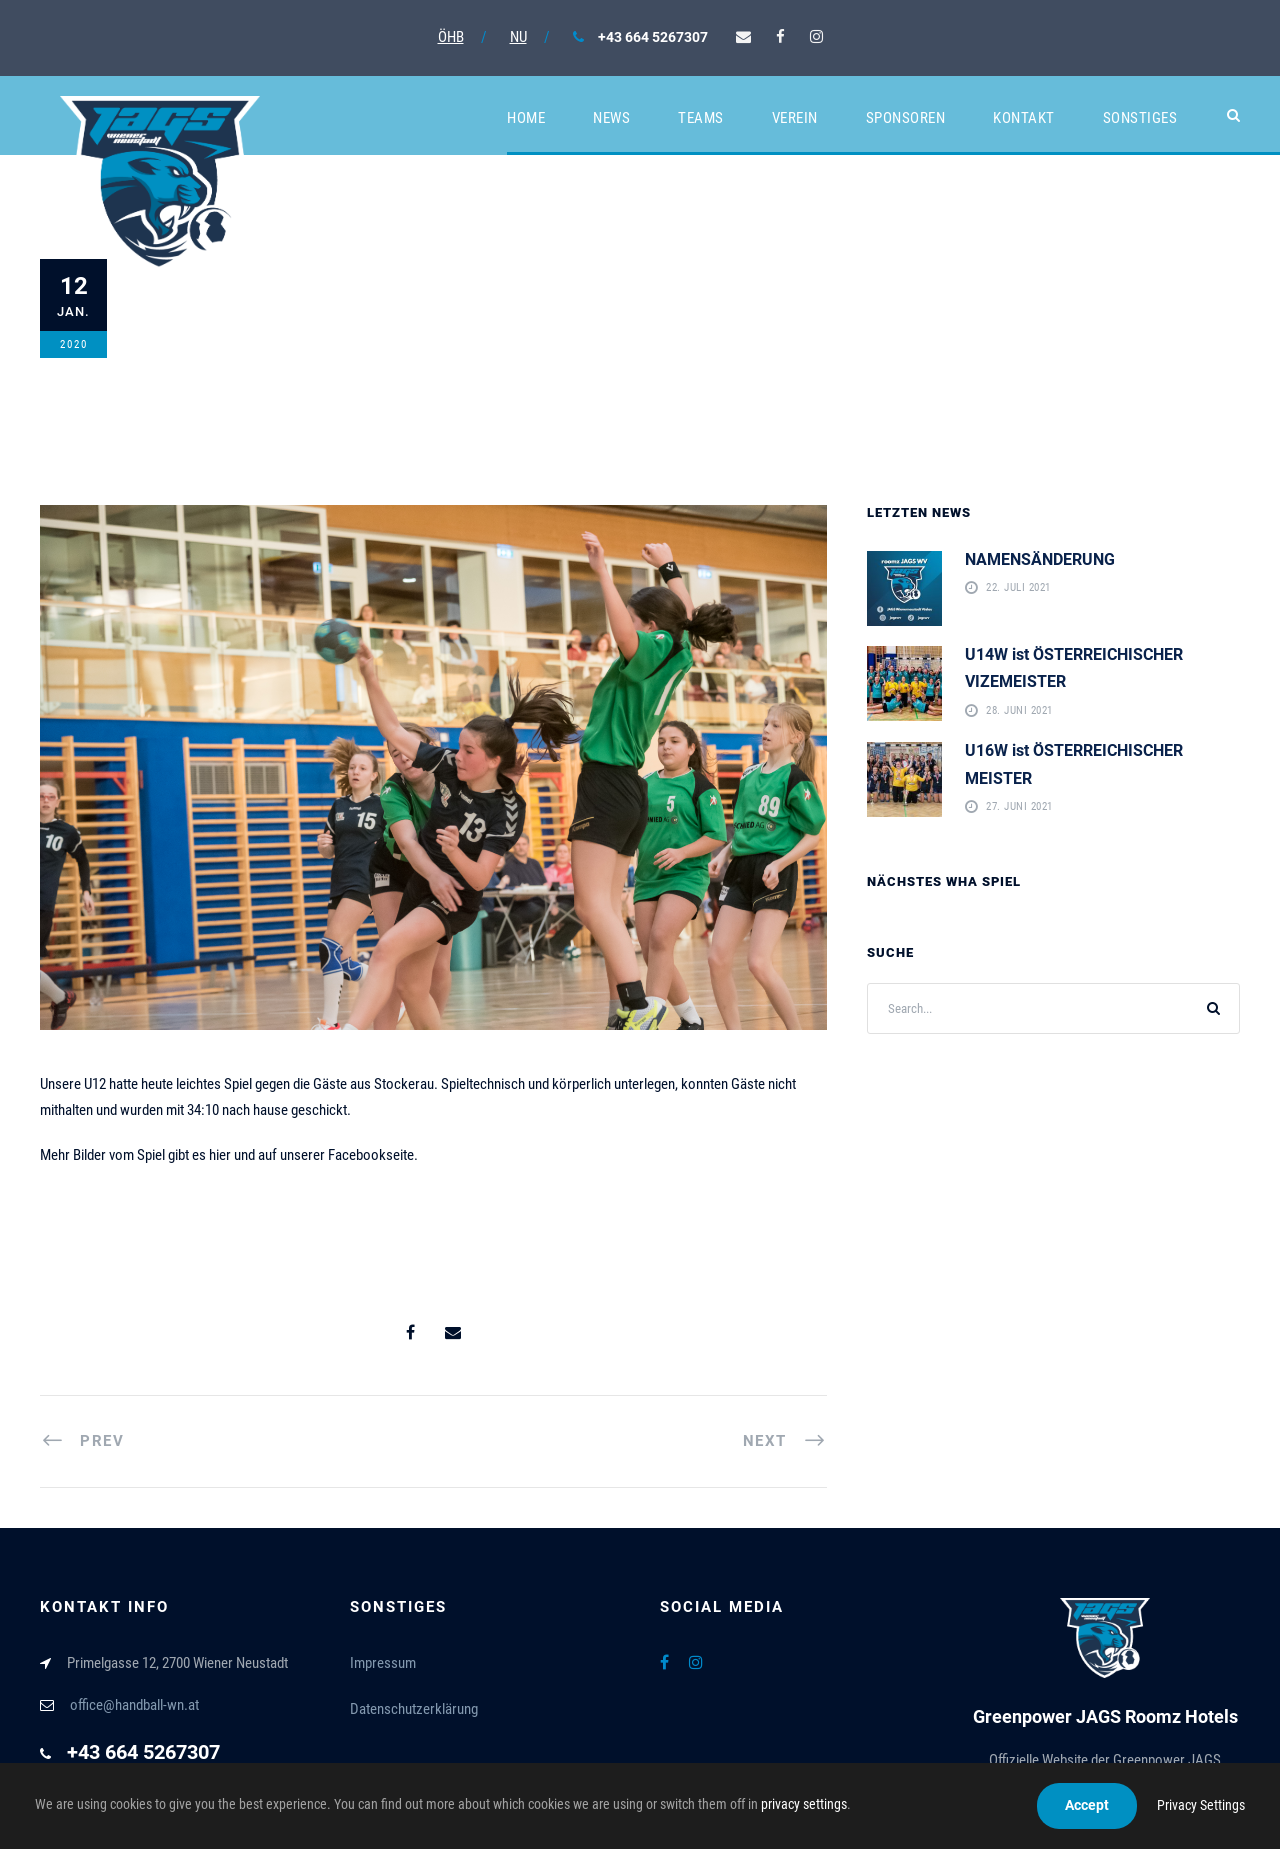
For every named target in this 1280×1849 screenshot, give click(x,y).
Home (526, 118)
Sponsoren (906, 118)
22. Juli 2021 (1018, 588)
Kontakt (1024, 118)
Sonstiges (1140, 118)
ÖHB (451, 37)
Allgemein (361, 332)
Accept (1087, 1805)
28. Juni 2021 (1019, 710)
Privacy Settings (1201, 1805)
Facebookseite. (373, 1155)
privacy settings (804, 1804)
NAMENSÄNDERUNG (1040, 559)
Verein (795, 118)
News (611, 118)
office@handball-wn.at (134, 1705)
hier (220, 1155)
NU (518, 37)
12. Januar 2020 (222, 332)
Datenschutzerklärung (414, 1709)
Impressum (383, 1663)
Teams (701, 118)
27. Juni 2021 (1019, 807)
